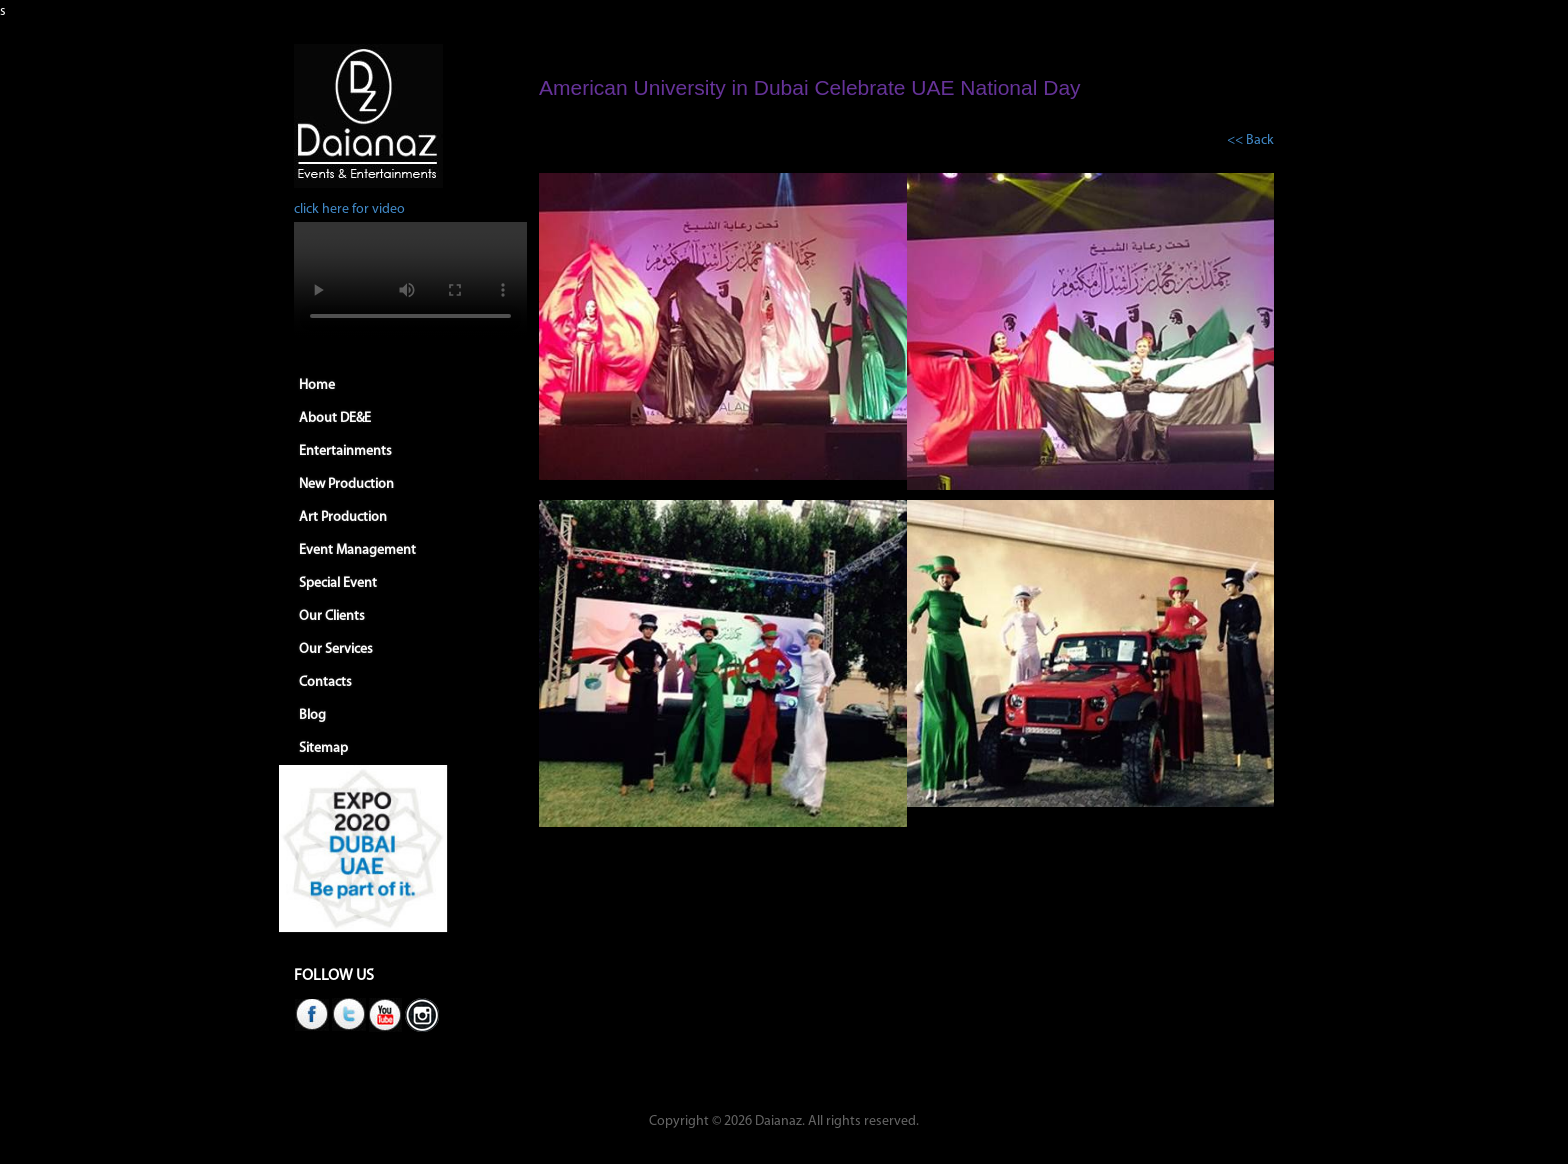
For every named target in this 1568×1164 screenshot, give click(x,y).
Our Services (336, 649)
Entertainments (345, 451)
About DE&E (335, 418)
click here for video (349, 209)
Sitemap (323, 748)
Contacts (325, 682)
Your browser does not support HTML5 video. (410, 280)
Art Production (343, 517)
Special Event (338, 583)
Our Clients (332, 616)
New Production (346, 484)
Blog (312, 715)
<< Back (1250, 140)
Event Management (357, 550)
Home (317, 385)
